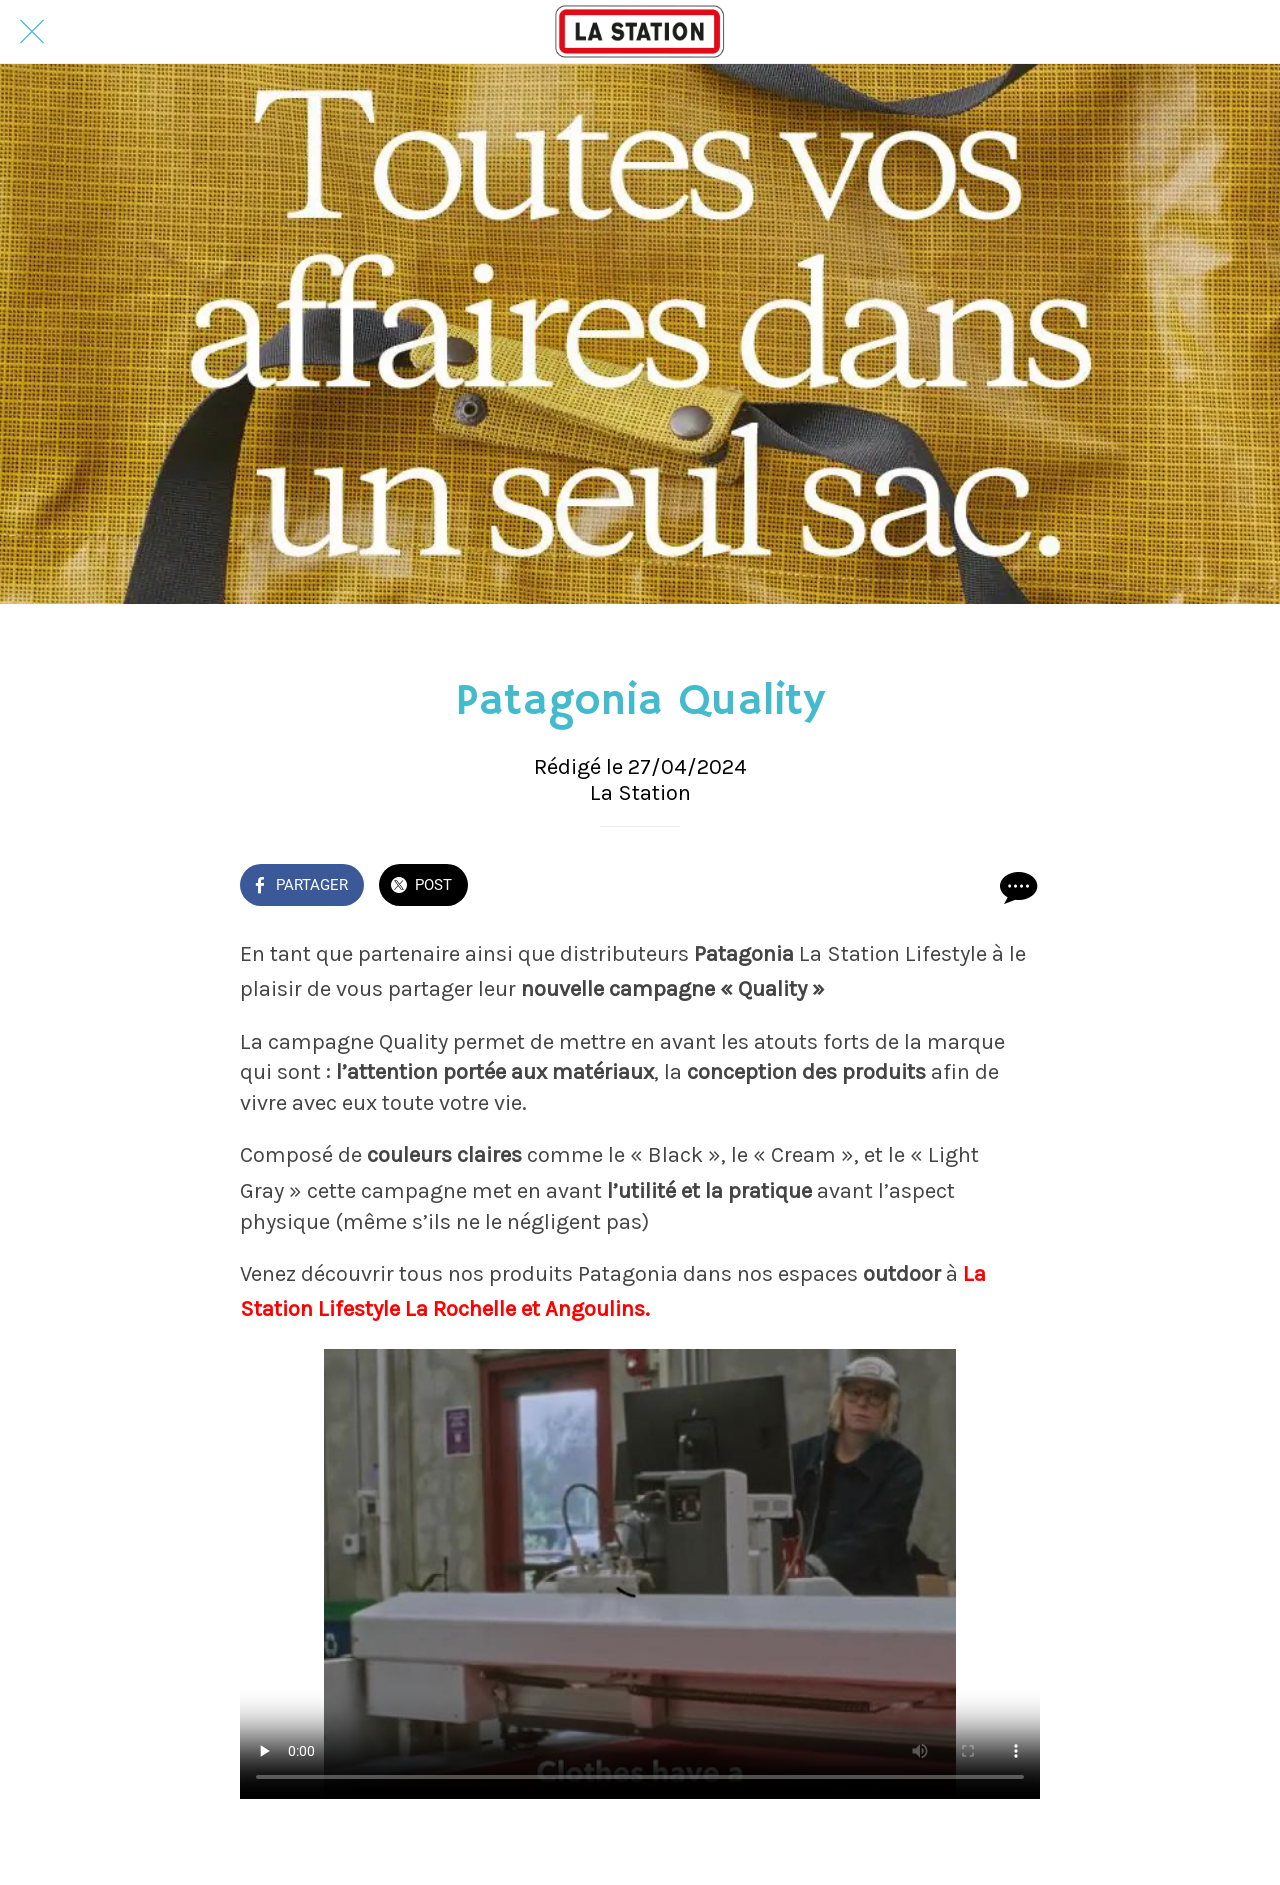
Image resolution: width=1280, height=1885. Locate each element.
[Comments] (1016, 887)
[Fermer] (32, 32)
